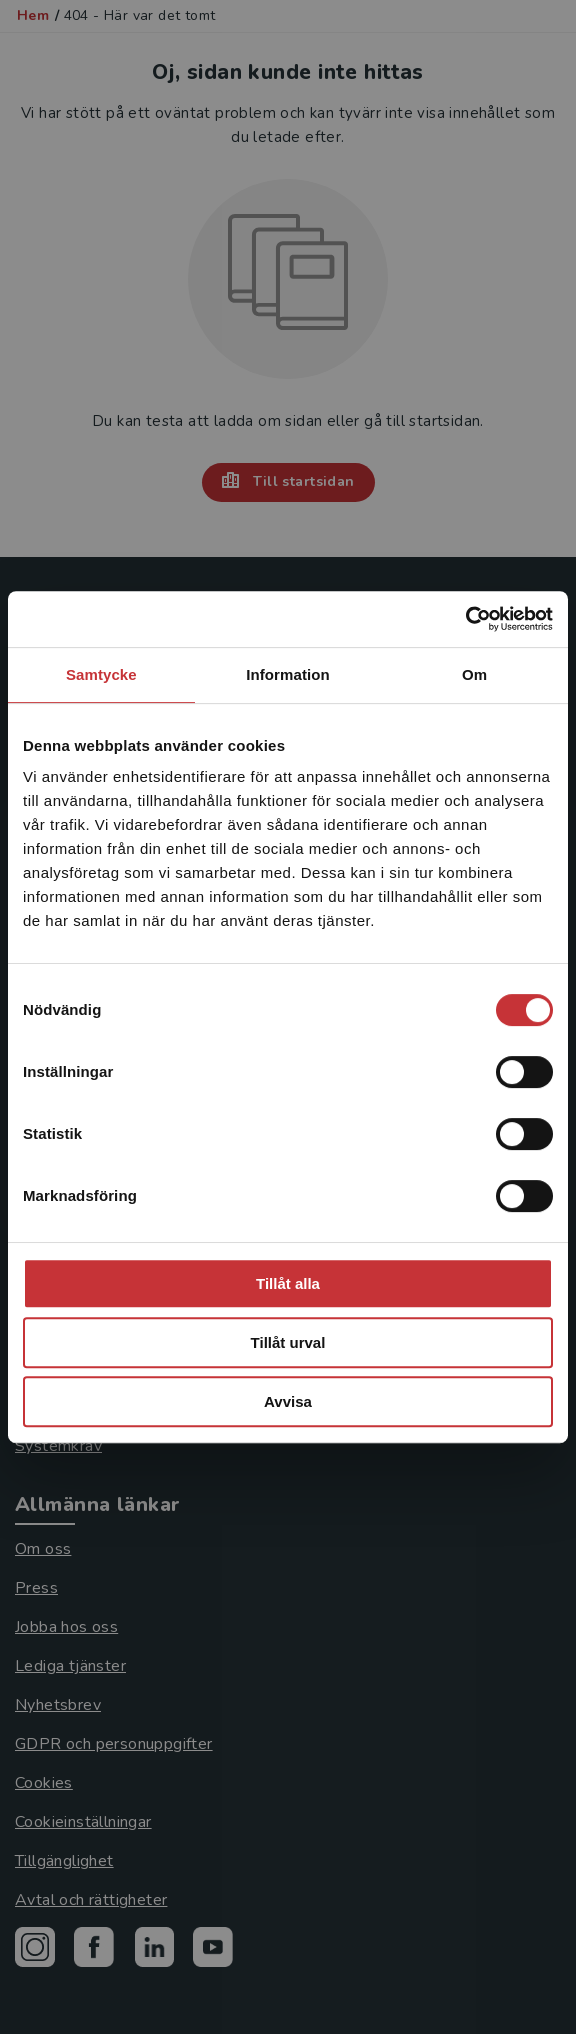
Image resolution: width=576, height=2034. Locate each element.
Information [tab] (288, 674)
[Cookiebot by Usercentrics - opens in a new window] (465, 619)
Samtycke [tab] (101, 674)
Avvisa (288, 1401)
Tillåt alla (288, 1283)
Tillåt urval (288, 1342)
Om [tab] (474, 674)
